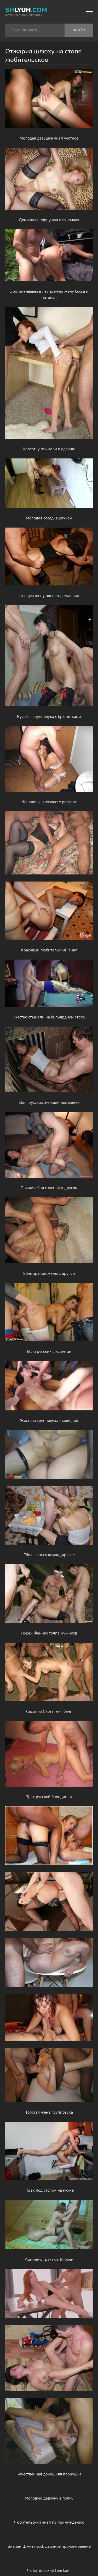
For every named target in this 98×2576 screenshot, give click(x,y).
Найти (78, 30)
